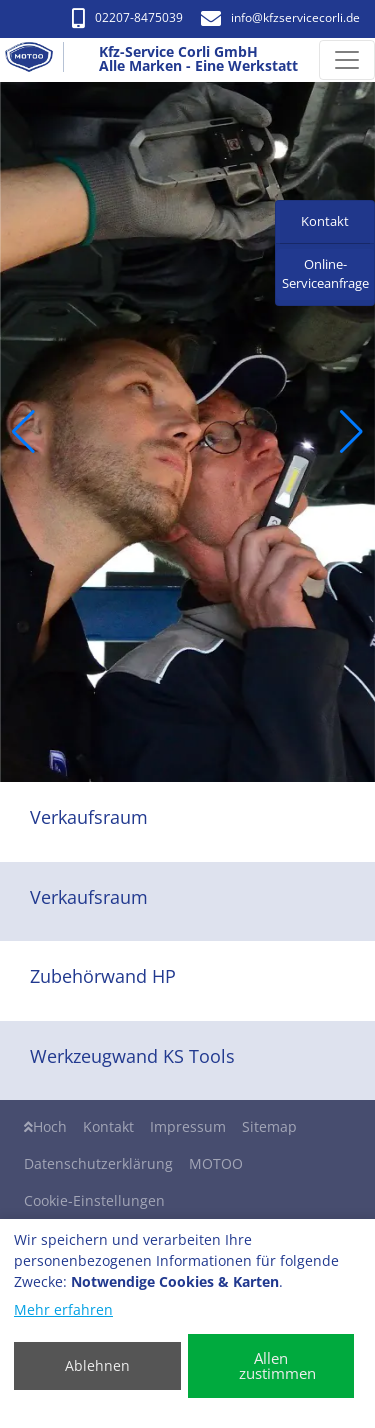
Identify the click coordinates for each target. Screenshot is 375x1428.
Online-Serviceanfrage (325, 274)
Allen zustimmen (277, 1365)
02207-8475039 (127, 17)
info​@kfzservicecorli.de (280, 17)
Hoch (45, 1126)
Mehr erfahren (63, 1309)
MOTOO (216, 1163)
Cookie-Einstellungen (94, 1200)
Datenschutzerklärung (98, 1163)
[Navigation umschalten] (347, 60)
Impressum (188, 1126)
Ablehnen (97, 1365)
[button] (23, 432)
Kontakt (108, 1126)
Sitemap (269, 1126)
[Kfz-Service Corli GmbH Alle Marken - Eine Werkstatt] (37, 60)
